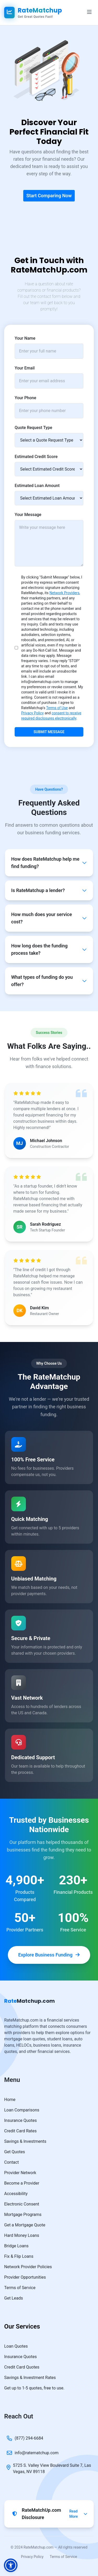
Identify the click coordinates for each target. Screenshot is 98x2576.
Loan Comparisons (21, 2110)
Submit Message (48, 732)
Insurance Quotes (20, 2120)
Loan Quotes (16, 2346)
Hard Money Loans (21, 2235)
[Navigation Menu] (89, 12)
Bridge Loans (16, 2245)
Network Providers (64, 593)
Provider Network (20, 2172)
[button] (10, 2565)
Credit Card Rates (20, 2130)
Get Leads (13, 2298)
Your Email (25, 368)
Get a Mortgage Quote (24, 2224)
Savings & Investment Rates (30, 2377)
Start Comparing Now (49, 195)
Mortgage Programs (23, 2214)
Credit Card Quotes (21, 2367)
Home (9, 2099)
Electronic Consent (21, 2204)
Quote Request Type (33, 427)
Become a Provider (21, 2183)
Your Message (28, 514)
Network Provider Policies (28, 2266)
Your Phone (25, 397)
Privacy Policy (32, 713)
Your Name (25, 338)
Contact (11, 2162)
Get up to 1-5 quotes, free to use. (34, 2388)
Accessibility (16, 2193)
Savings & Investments (25, 2141)
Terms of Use (57, 708)
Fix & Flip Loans (18, 2256)
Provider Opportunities (25, 2277)
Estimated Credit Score (36, 456)
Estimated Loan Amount (37, 485)
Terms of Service (20, 2287)
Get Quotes (14, 2151)
